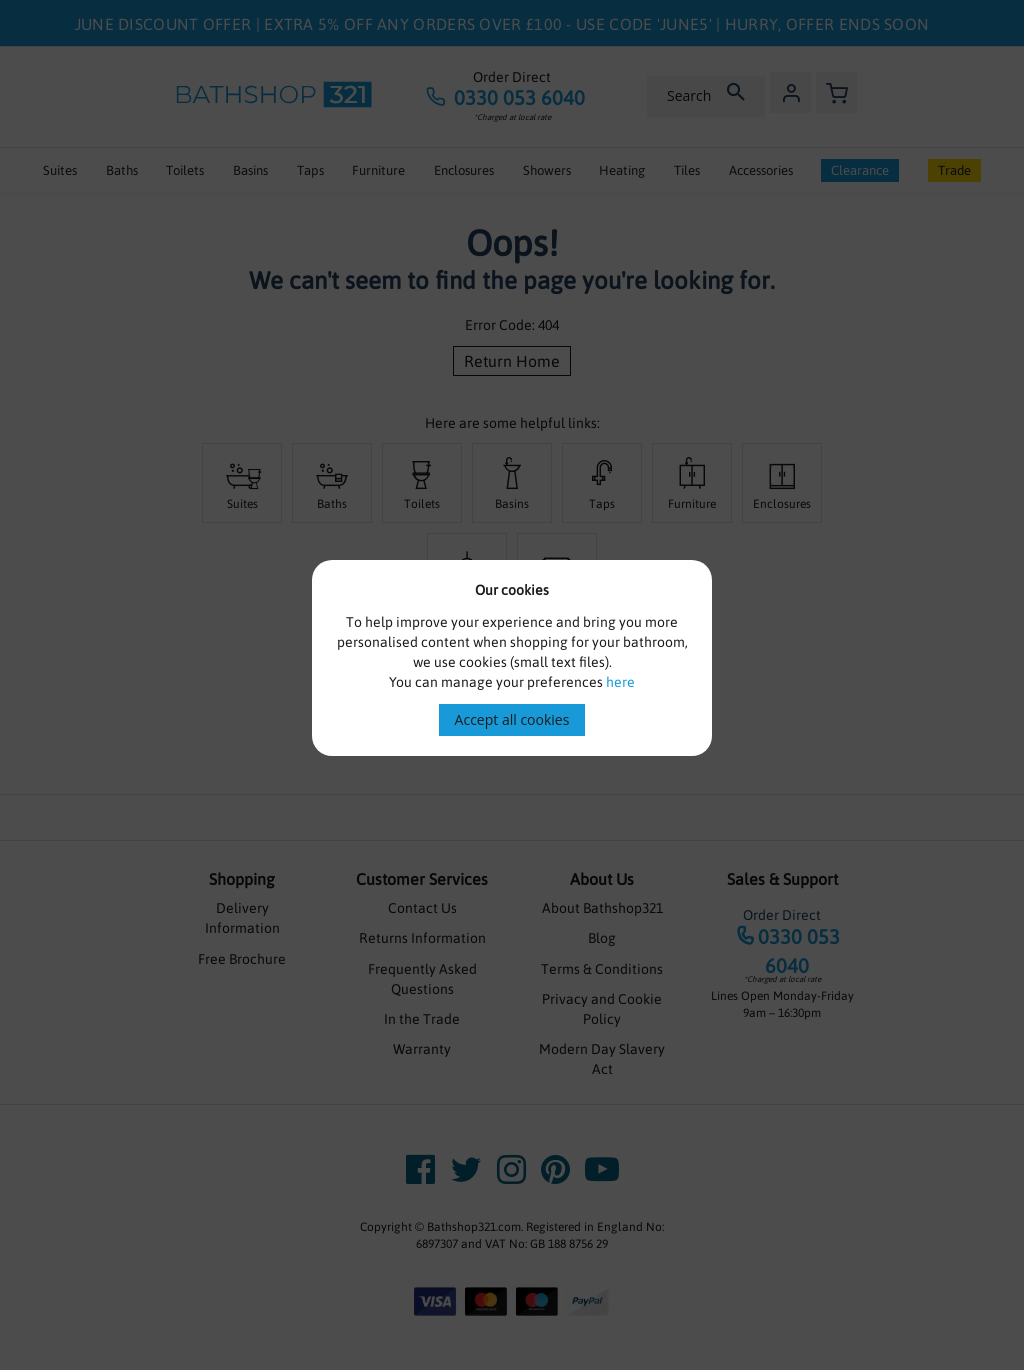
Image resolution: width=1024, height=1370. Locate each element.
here (620, 682)
